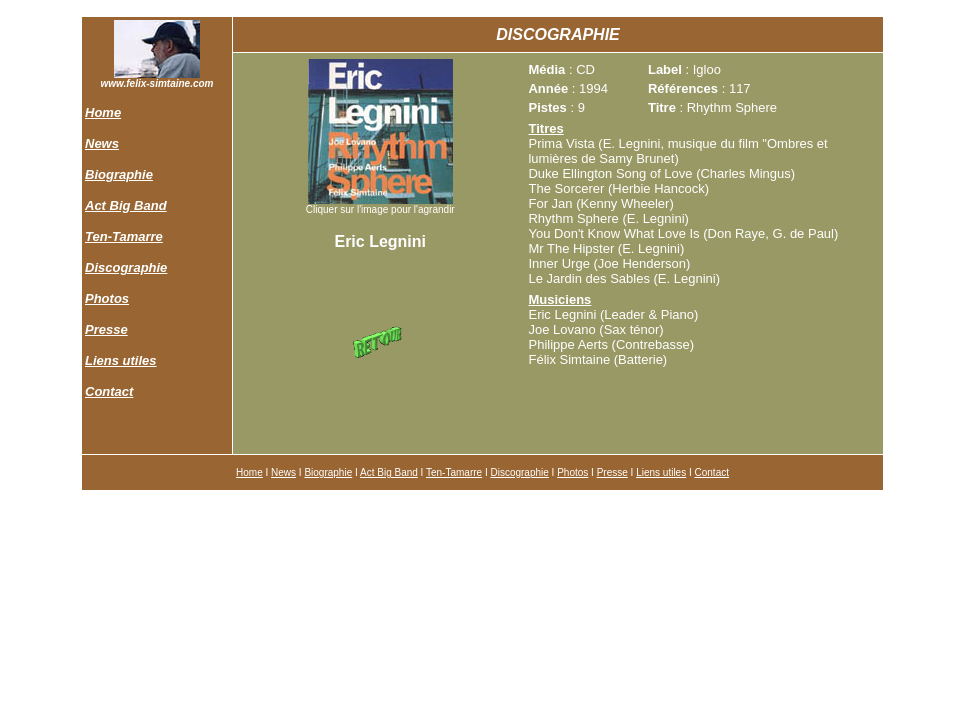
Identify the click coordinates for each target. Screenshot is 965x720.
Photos (107, 298)
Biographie (119, 174)
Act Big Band (126, 205)
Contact (109, 391)
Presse (106, 329)
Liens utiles (121, 360)
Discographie (126, 267)
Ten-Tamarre (124, 236)
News (102, 143)
